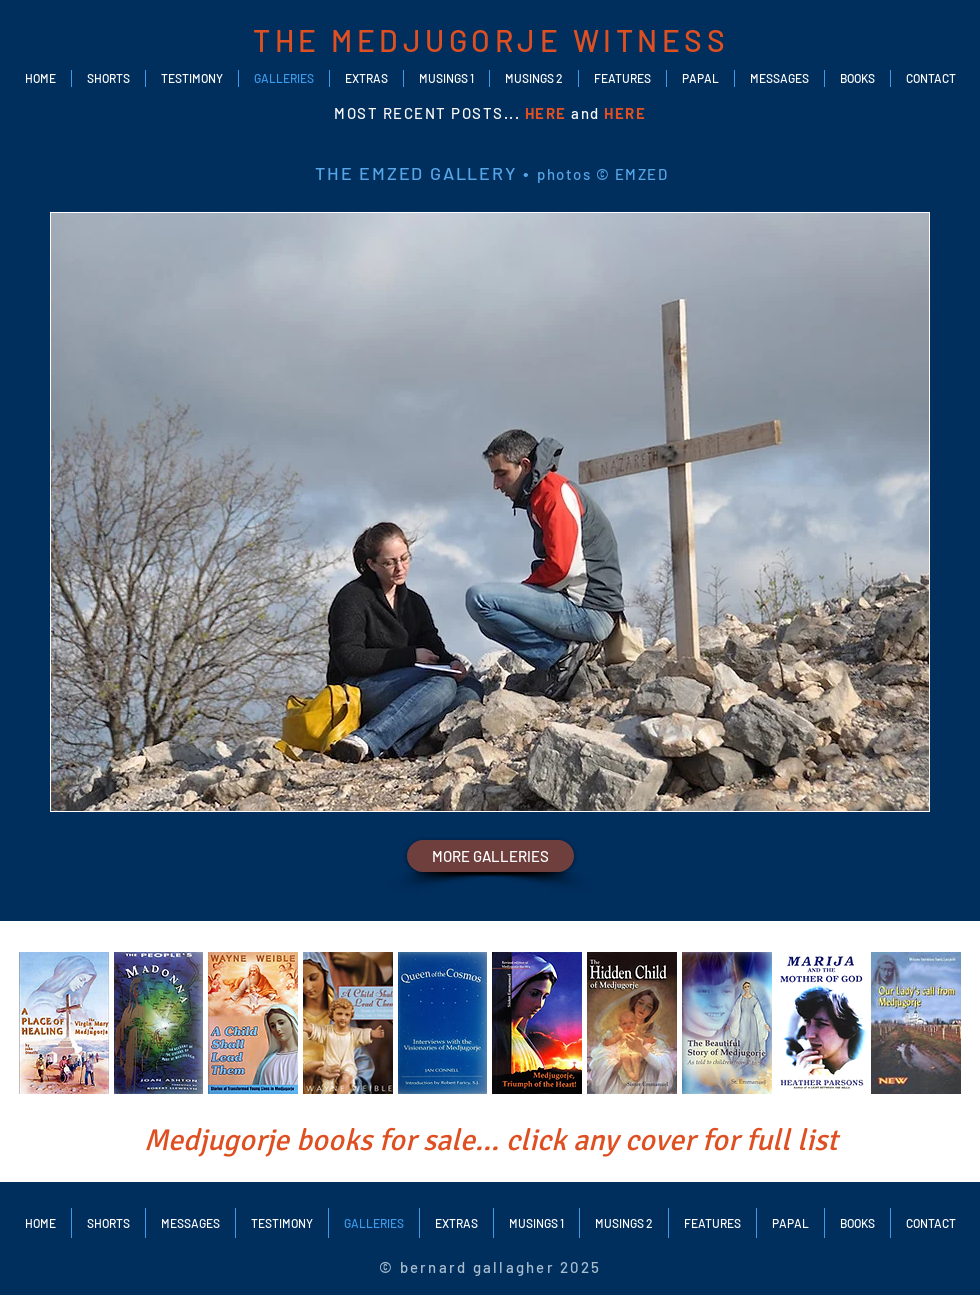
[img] (64, 1023)
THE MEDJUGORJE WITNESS (491, 40)
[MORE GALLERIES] (490, 856)
